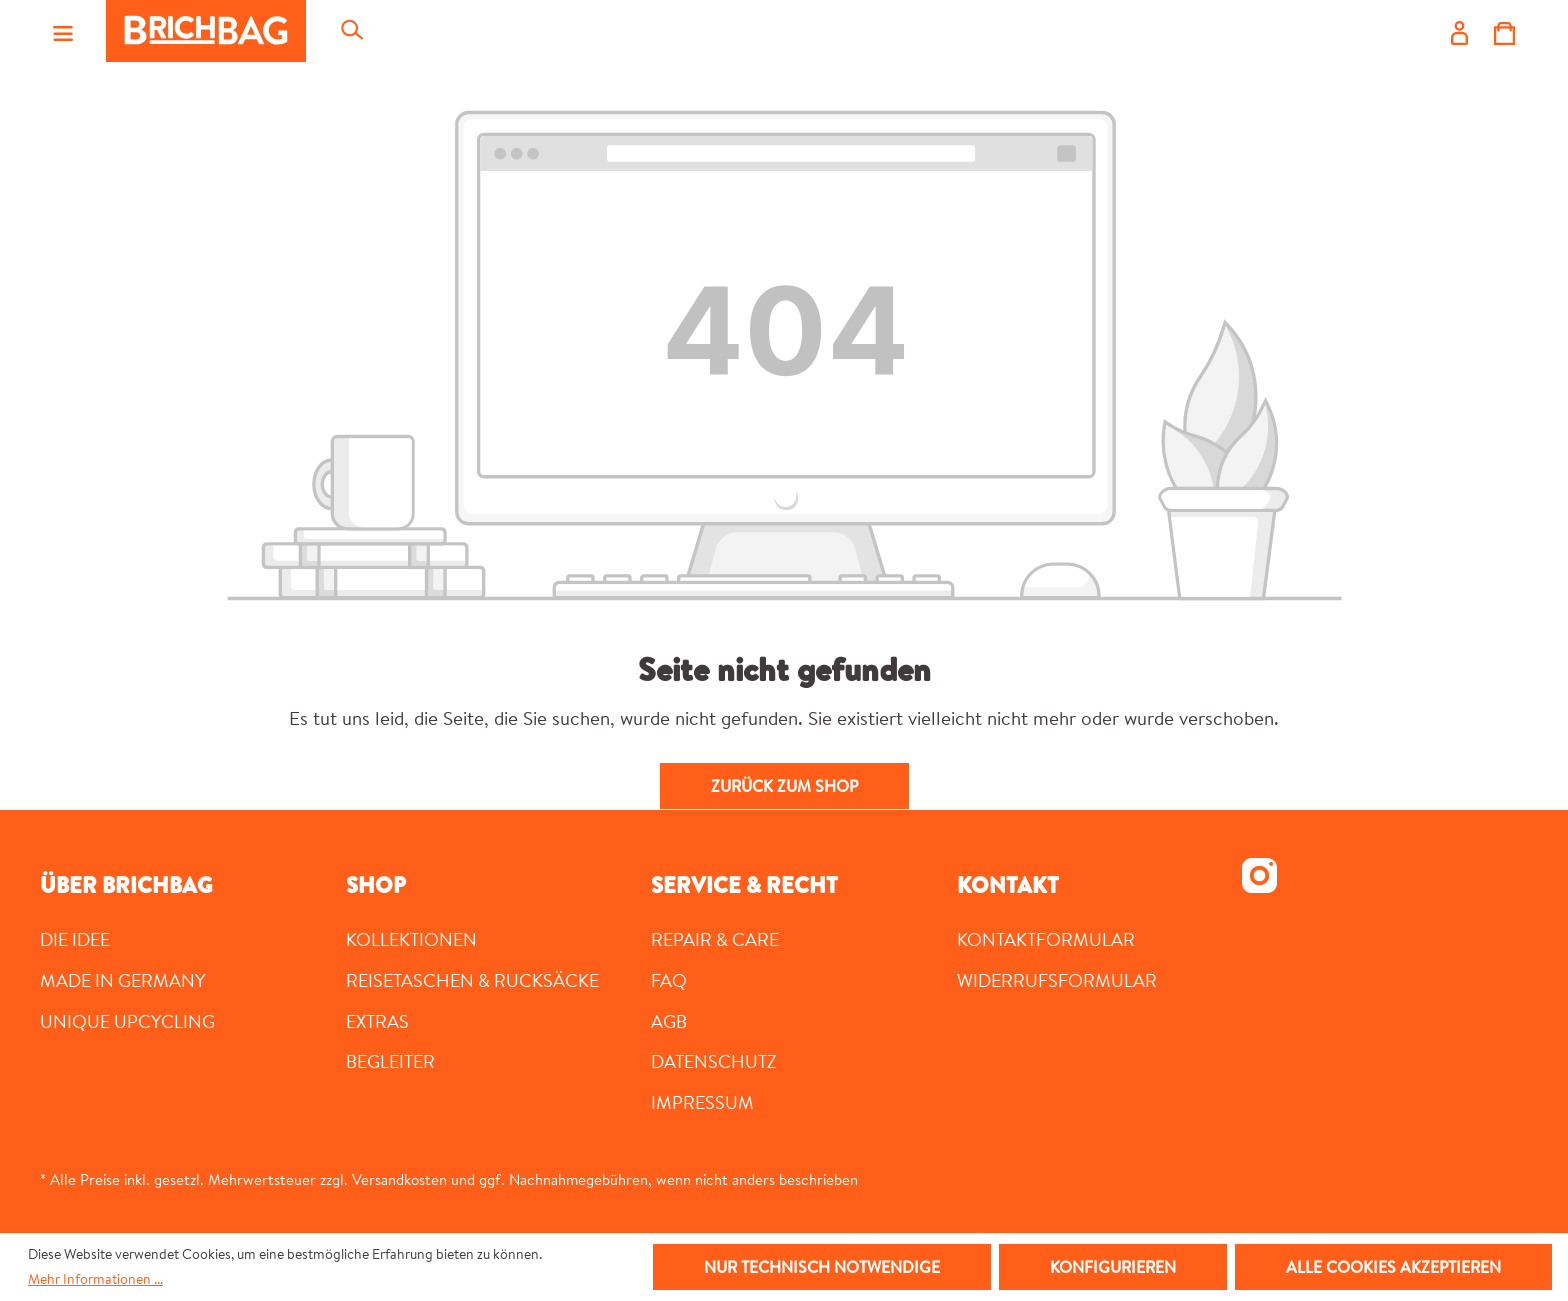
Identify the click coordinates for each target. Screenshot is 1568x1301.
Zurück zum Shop (784, 786)
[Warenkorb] (1504, 31)
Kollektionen (411, 939)
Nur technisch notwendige (822, 1267)
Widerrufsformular (1057, 980)
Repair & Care (715, 939)
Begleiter (390, 1061)
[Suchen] (351, 31)
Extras (377, 1021)
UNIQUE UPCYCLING (127, 1021)
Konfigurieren (1113, 1267)
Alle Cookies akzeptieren (1393, 1267)
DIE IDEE (75, 939)
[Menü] (63, 31)
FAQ (669, 980)
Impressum (702, 1102)
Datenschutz (714, 1061)
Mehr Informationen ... (95, 1279)
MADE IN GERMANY (122, 980)
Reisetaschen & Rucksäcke (472, 980)
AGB (669, 1021)
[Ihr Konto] (1459, 31)
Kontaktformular (1046, 939)
